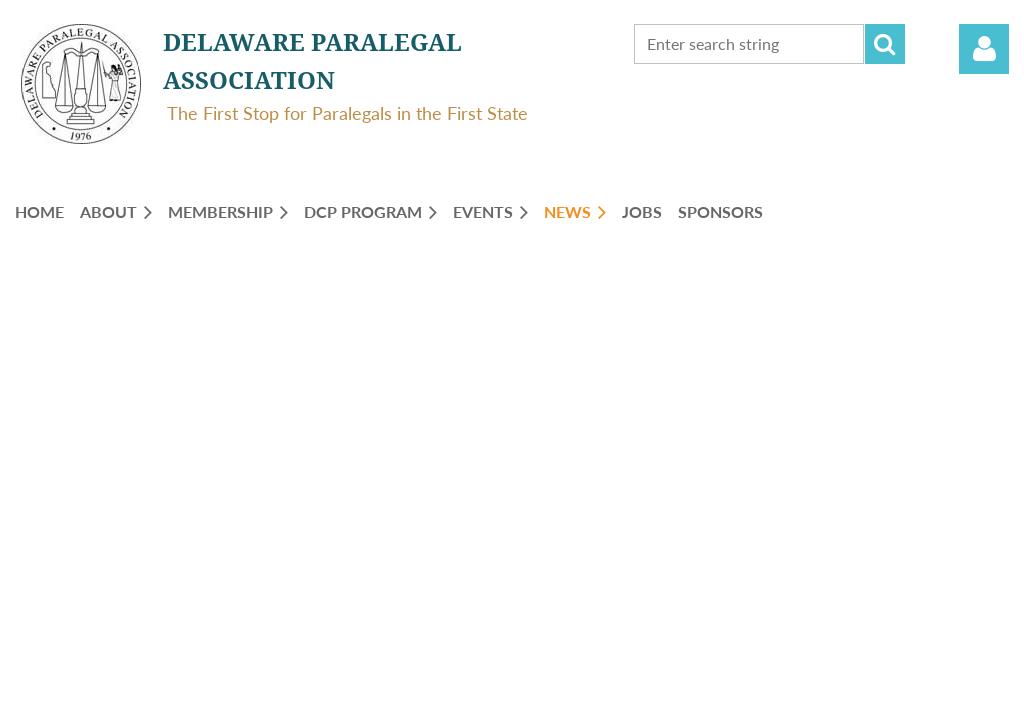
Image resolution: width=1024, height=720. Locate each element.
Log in (984, 49)
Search (885, 44)
